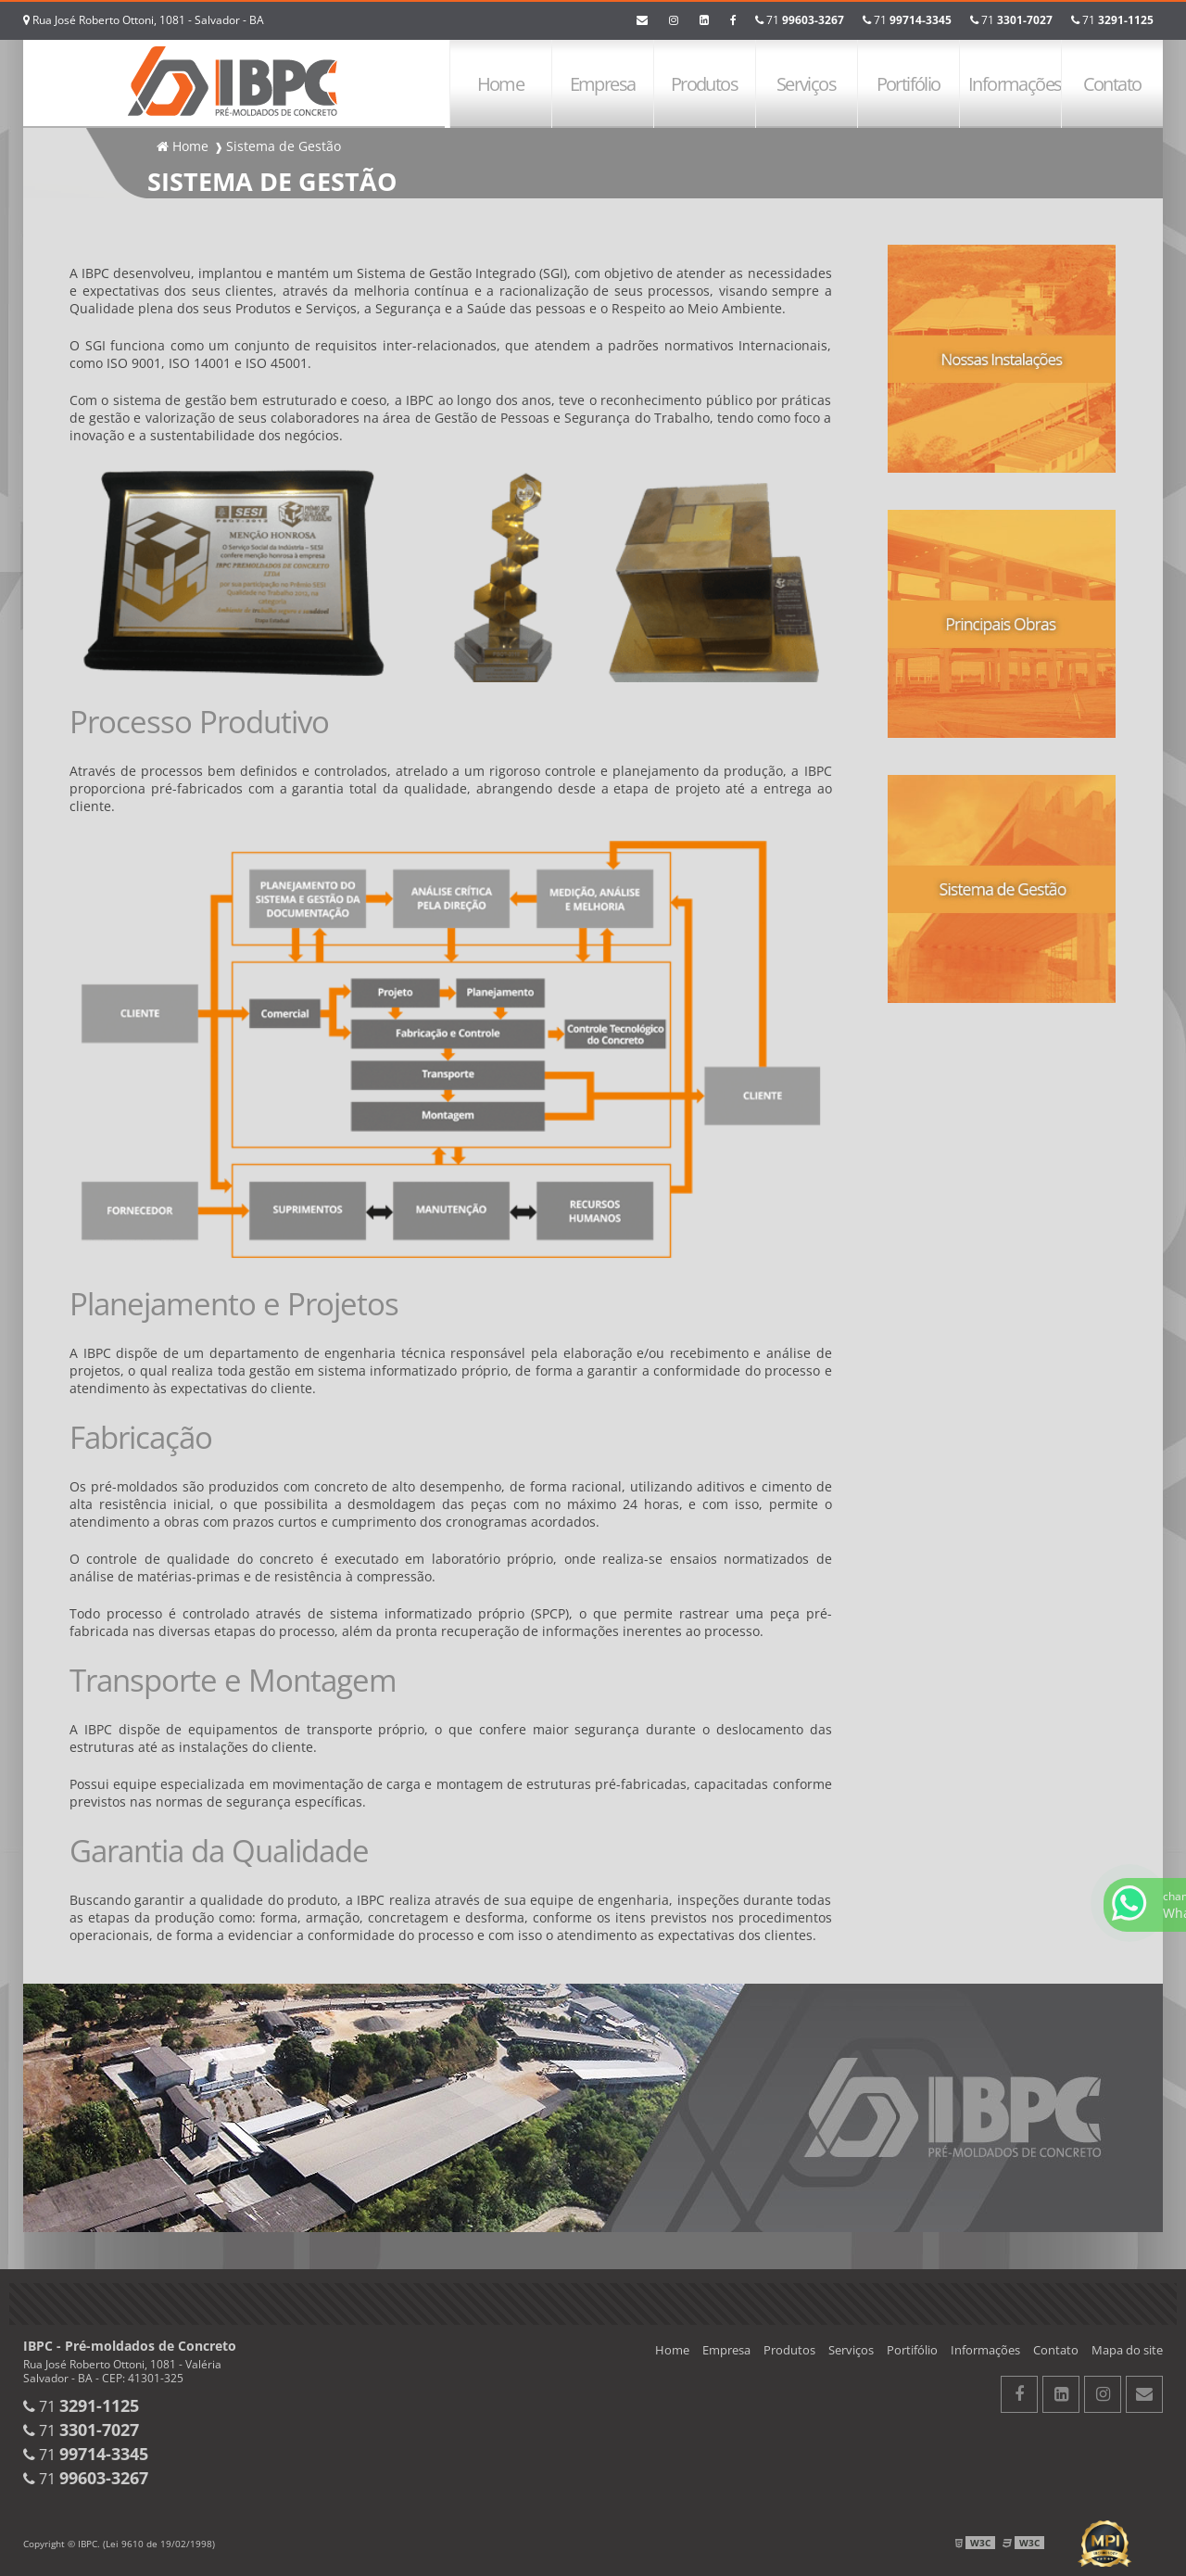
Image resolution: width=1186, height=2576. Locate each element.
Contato (1112, 83)
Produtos (704, 83)
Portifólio (908, 83)
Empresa (603, 83)
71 (1112, 20)
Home (500, 83)
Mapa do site (1127, 2349)
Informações (1014, 83)
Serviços (806, 83)
